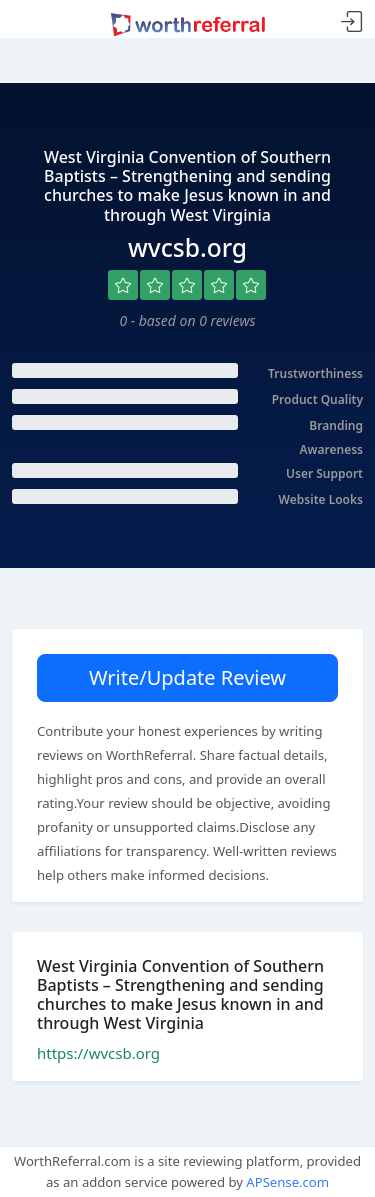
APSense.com (287, 1182)
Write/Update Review (187, 677)
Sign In (352, 22)
